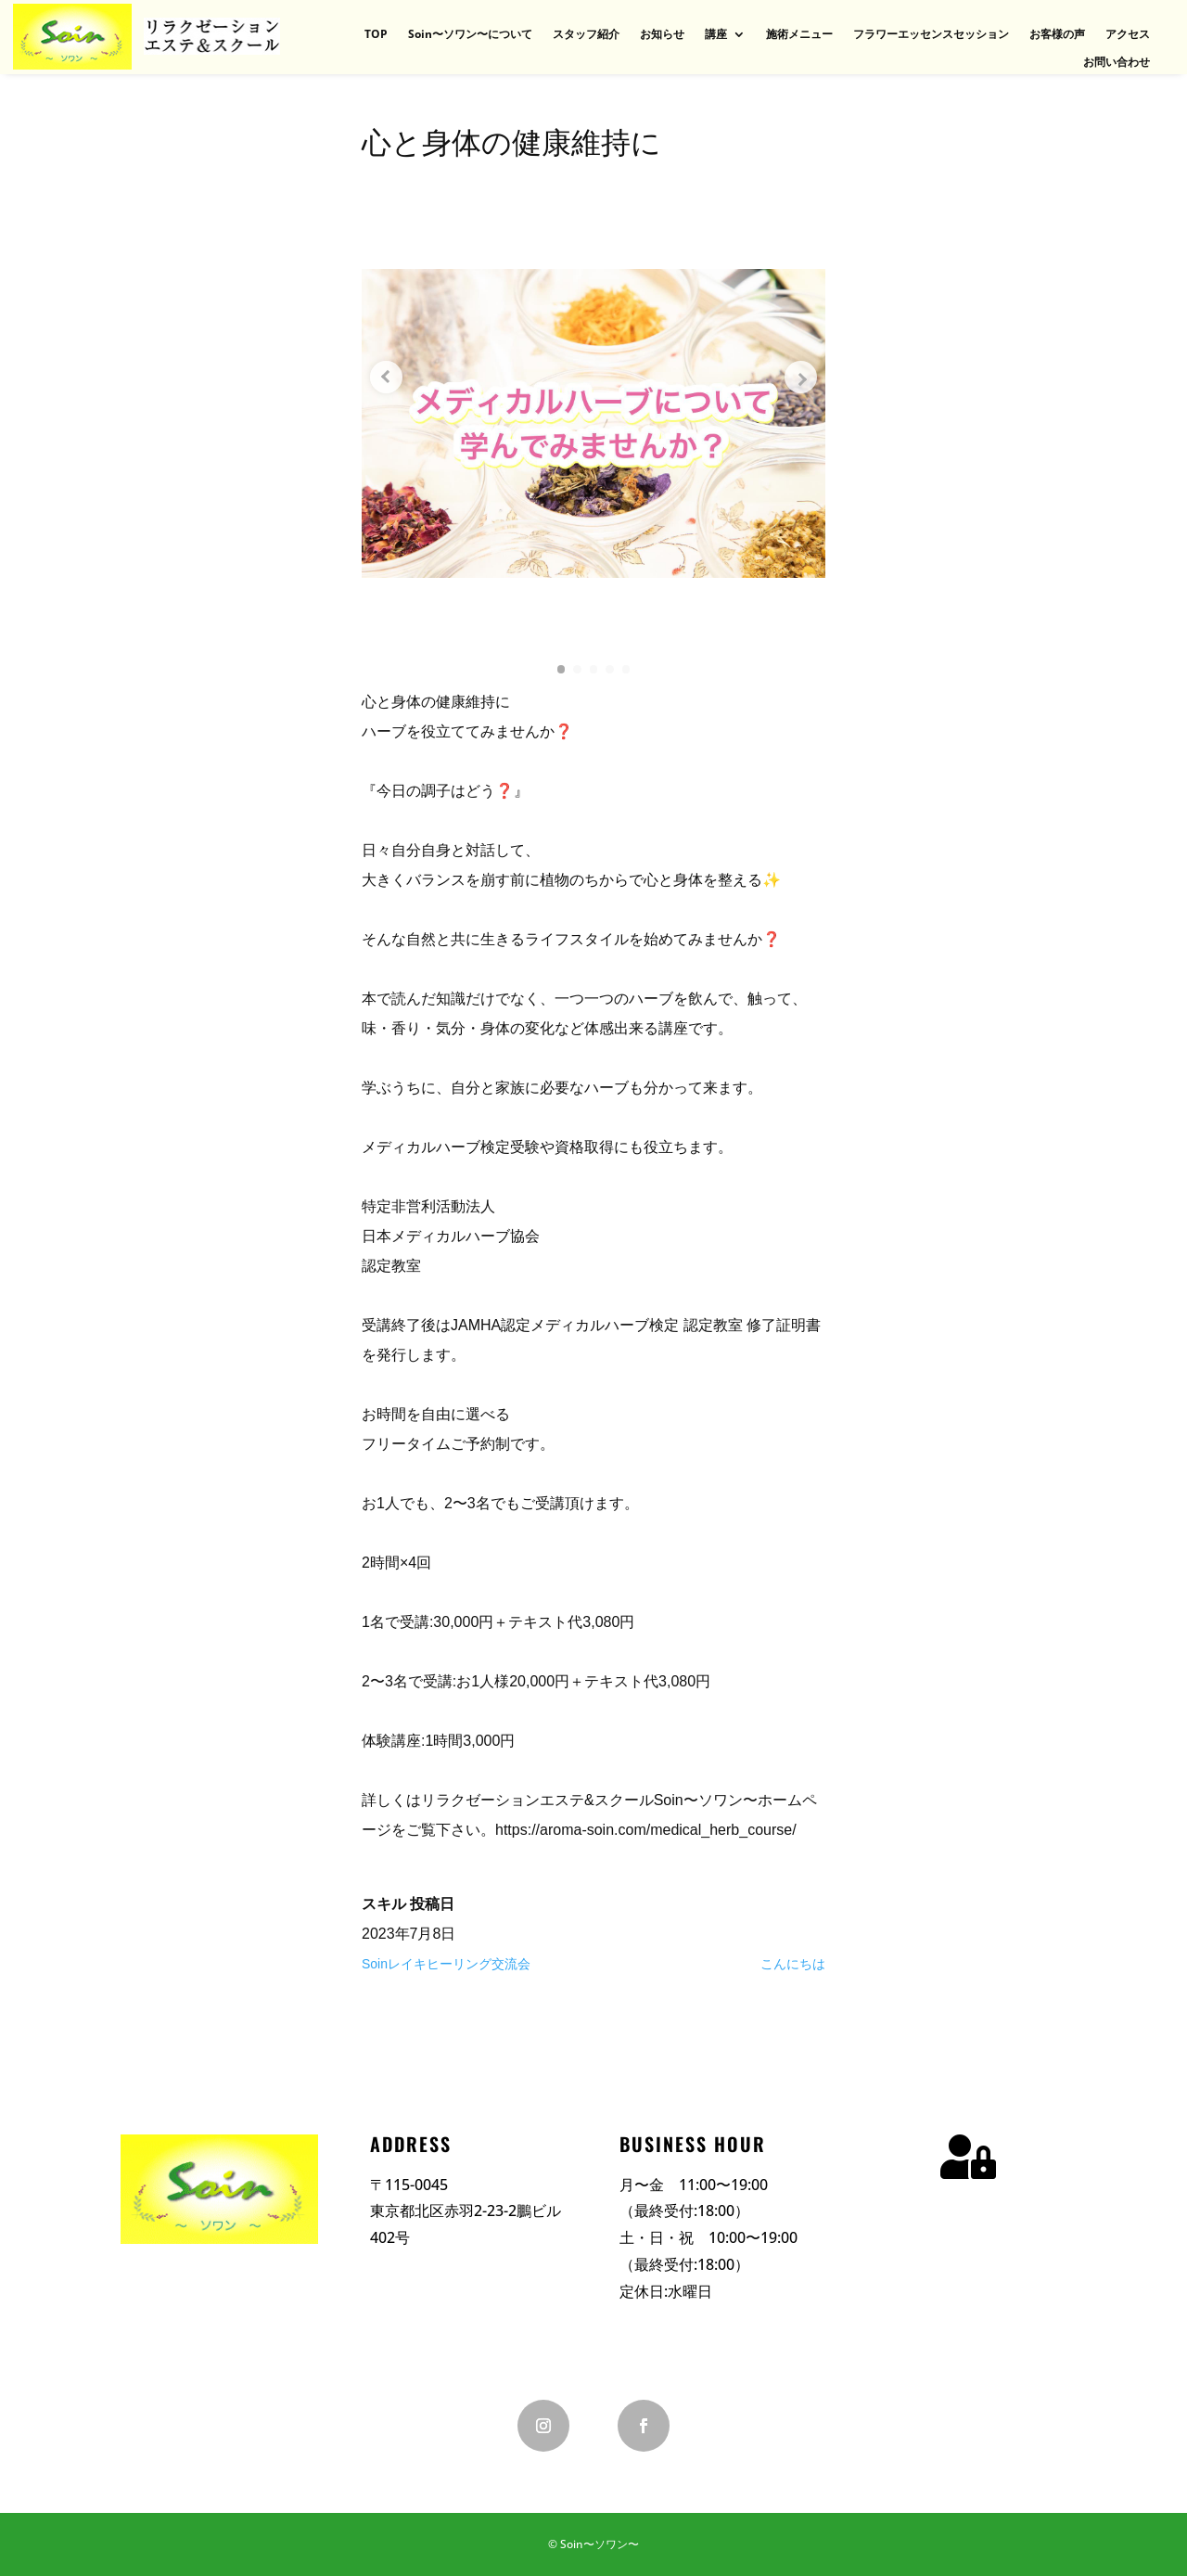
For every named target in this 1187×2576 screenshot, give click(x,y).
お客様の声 (1057, 35)
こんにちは (792, 1963)
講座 (716, 35)
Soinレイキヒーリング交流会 (446, 1963)
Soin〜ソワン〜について (470, 35)
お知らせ (662, 35)
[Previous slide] (389, 377)
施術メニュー (799, 35)
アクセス (1127, 35)
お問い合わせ (1116, 63)
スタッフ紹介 (586, 35)
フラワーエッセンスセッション (931, 35)
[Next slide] (797, 377)
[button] (556, 668)
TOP (376, 35)
